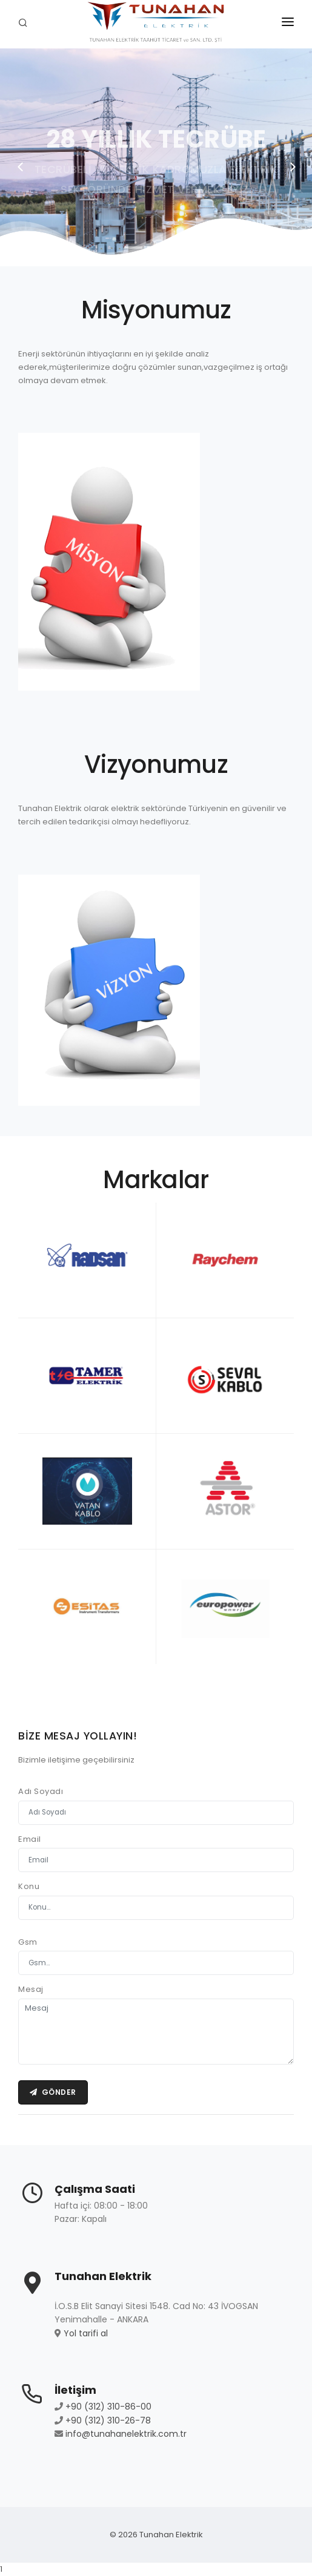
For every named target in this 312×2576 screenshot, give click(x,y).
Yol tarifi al (86, 2333)
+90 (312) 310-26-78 (108, 2420)
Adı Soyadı (40, 1791)
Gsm (28, 1942)
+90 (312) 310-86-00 (108, 2406)
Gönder (53, 2092)
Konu (28, 1886)
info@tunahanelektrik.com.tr (126, 2434)
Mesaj (31, 1989)
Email (29, 1839)
